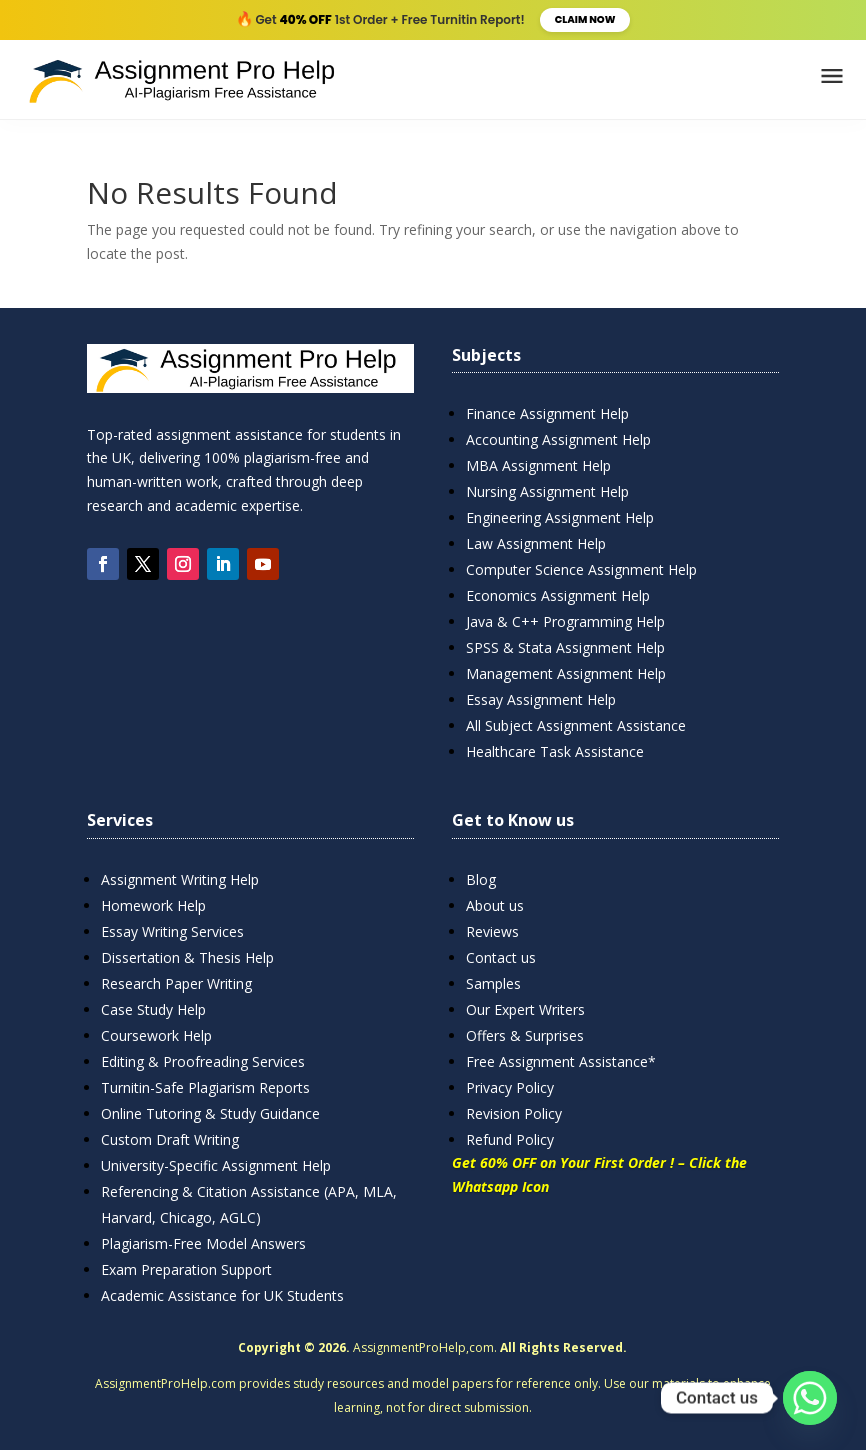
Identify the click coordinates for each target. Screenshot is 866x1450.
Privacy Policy (510, 1087)
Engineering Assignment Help (560, 517)
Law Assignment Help (536, 543)
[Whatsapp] (810, 1398)
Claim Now (585, 19)
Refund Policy (510, 1139)
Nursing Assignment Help (547, 491)
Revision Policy (514, 1113)
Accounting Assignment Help (558, 439)
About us (495, 905)
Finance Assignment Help (547, 413)
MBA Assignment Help (538, 465)
